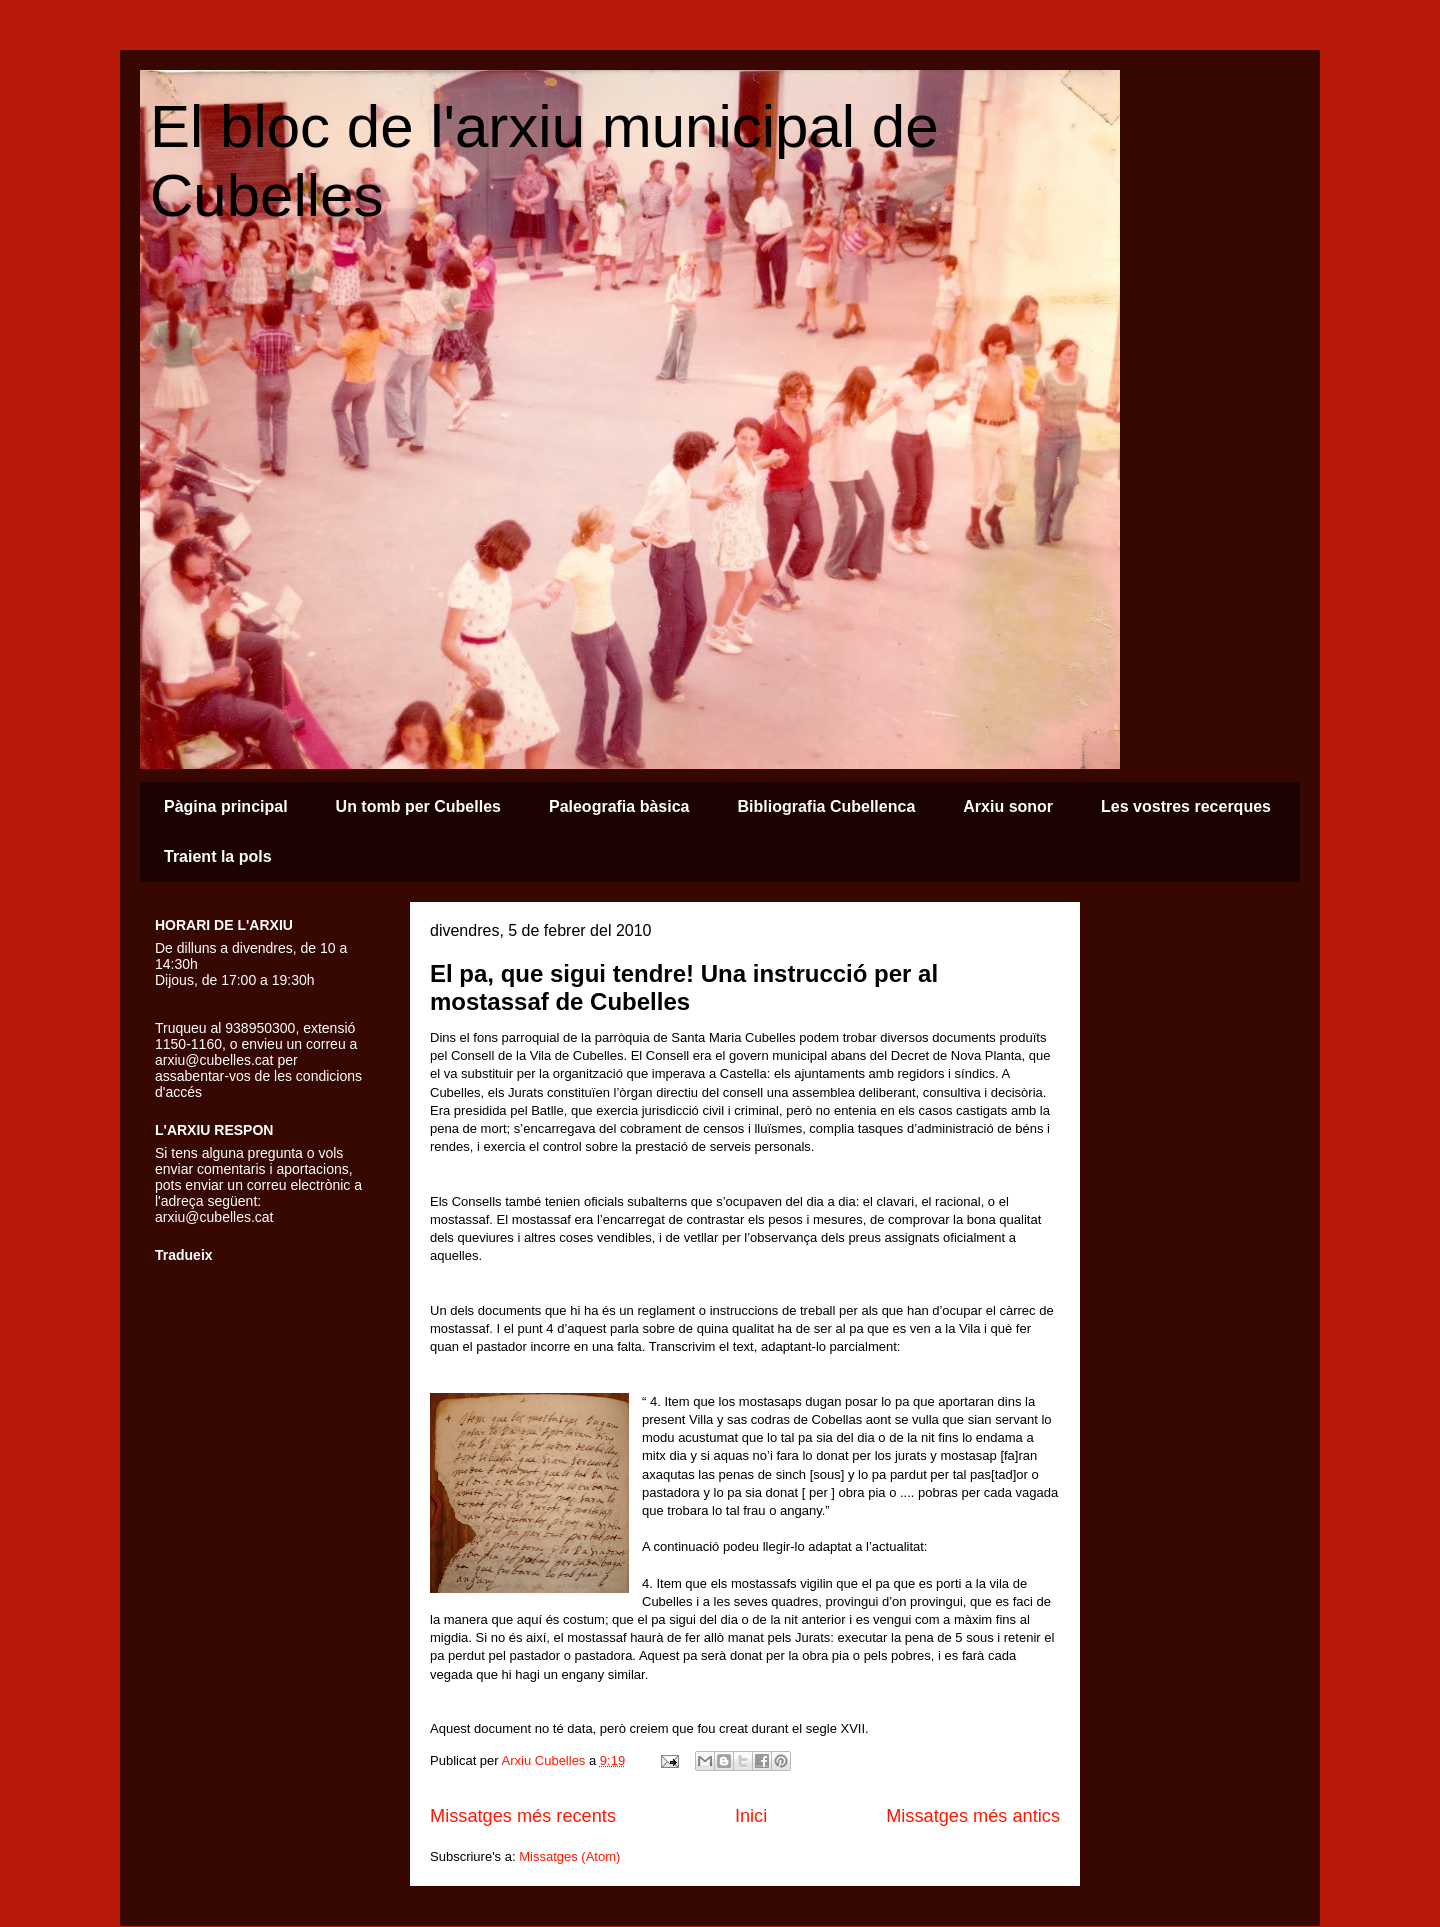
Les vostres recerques (1186, 806)
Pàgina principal (226, 806)
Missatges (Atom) (569, 1856)
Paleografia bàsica (619, 806)
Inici (751, 1816)
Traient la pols (218, 856)
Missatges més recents (523, 1816)
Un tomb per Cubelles (418, 806)
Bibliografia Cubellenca (826, 806)
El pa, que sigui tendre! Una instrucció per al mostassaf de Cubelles (684, 987)
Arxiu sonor (1008, 806)
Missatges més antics (973, 1816)
